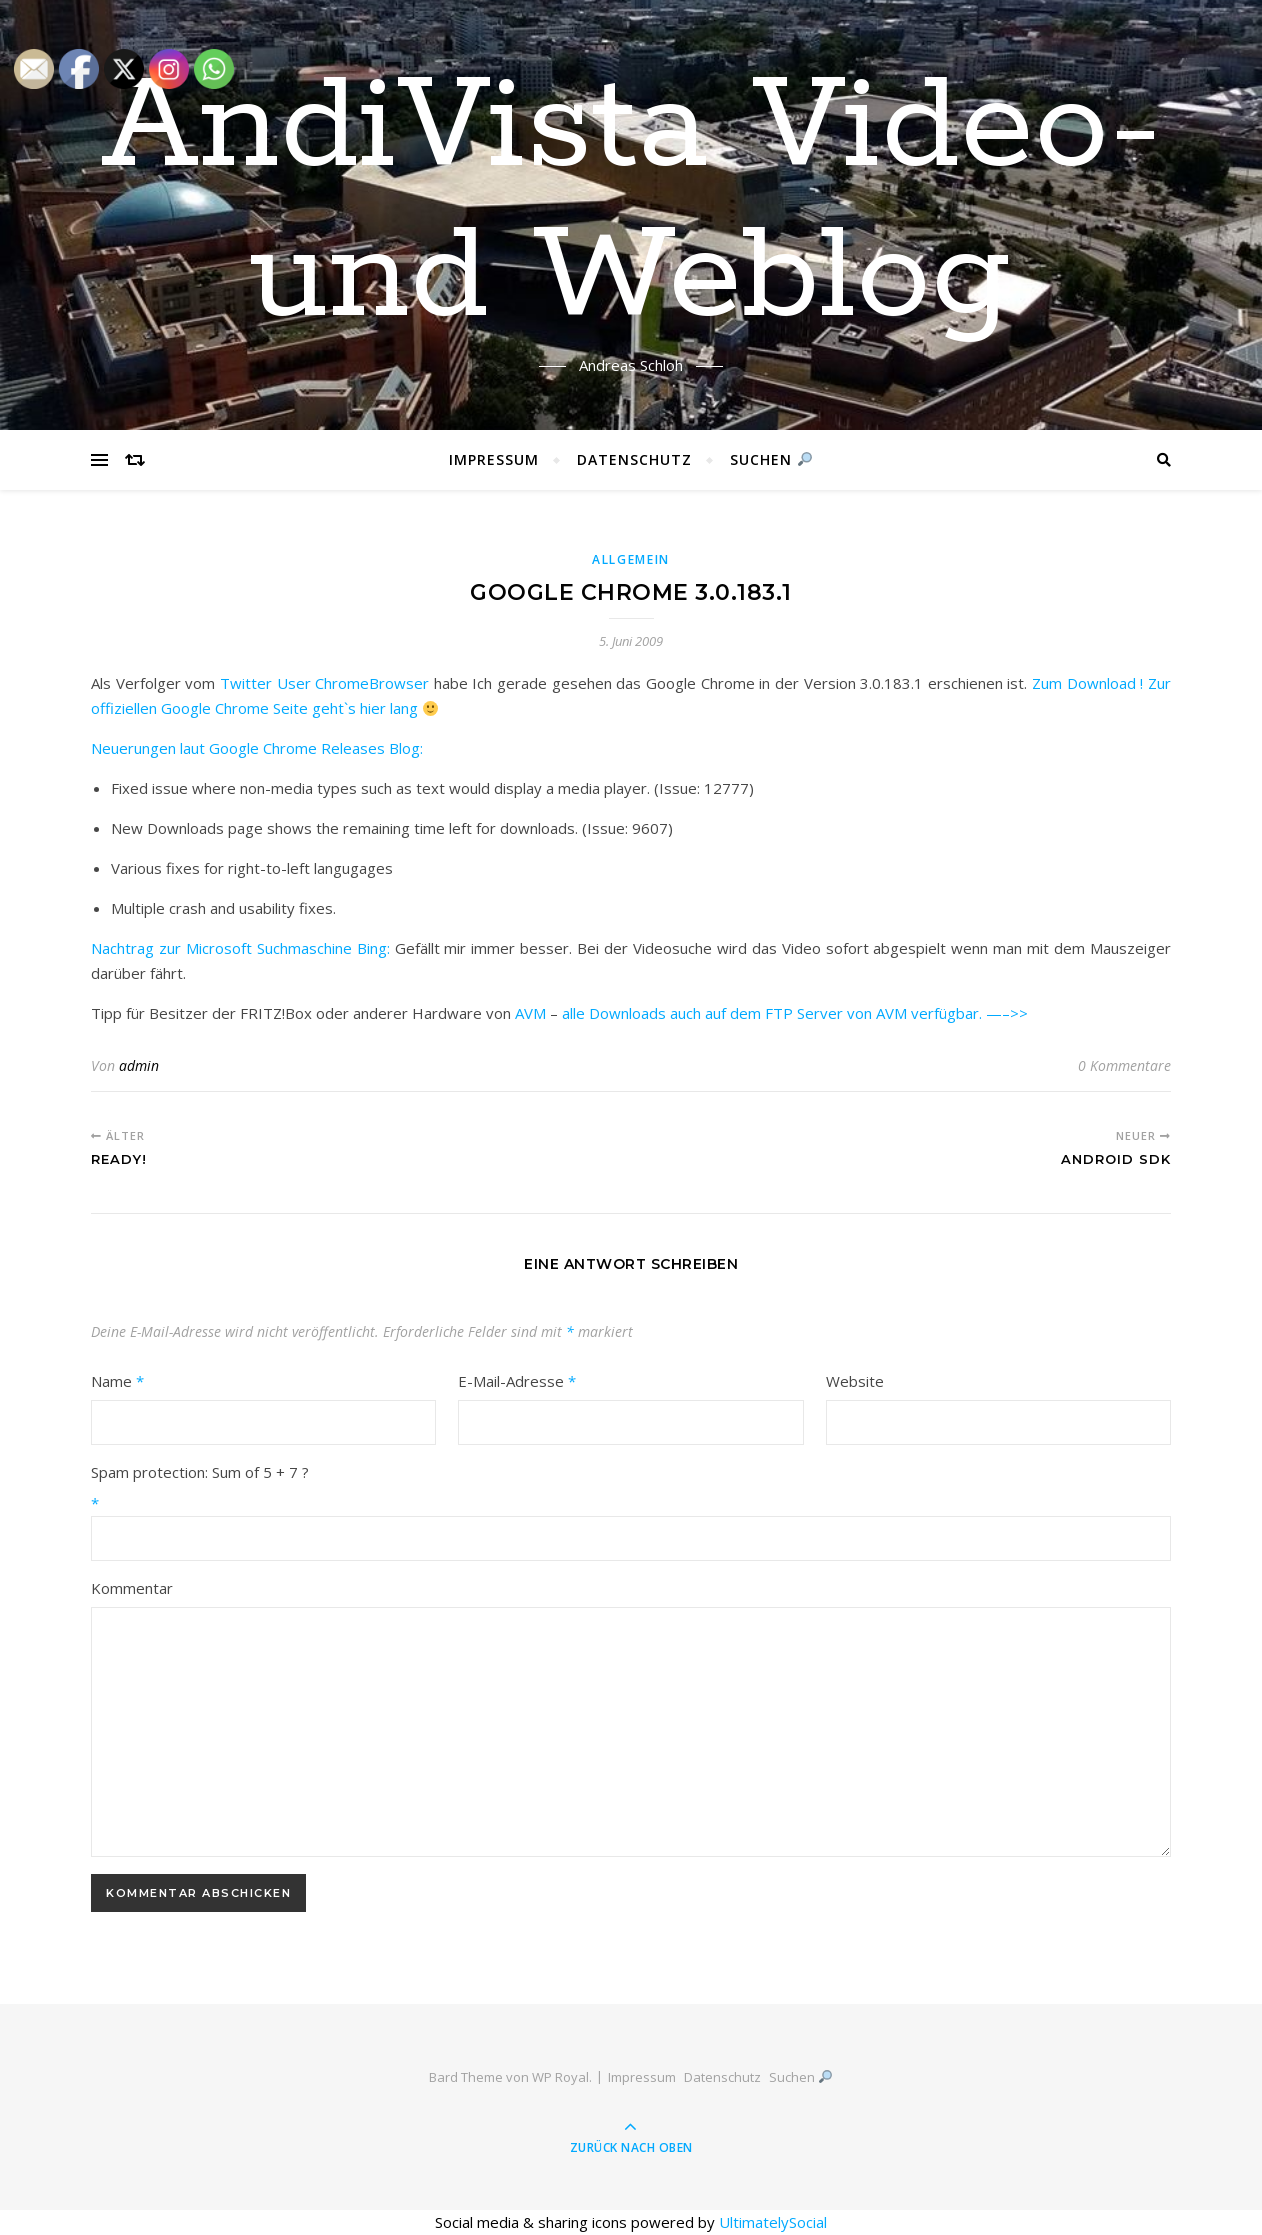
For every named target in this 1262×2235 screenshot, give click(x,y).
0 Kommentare (1124, 1065)
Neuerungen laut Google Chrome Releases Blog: (257, 748)
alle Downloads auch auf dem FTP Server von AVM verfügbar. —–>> (795, 1013)
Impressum (494, 459)
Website (855, 1381)
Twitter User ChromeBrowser (324, 683)
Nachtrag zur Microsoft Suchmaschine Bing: (240, 948)
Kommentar (132, 1588)
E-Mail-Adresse (517, 1381)
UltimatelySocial (773, 2222)
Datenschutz (634, 459)
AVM (530, 1013)
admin (139, 1065)
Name (117, 1381)
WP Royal (560, 2077)
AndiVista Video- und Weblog (631, 203)
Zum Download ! (1087, 683)
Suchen (771, 459)
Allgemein (631, 559)
